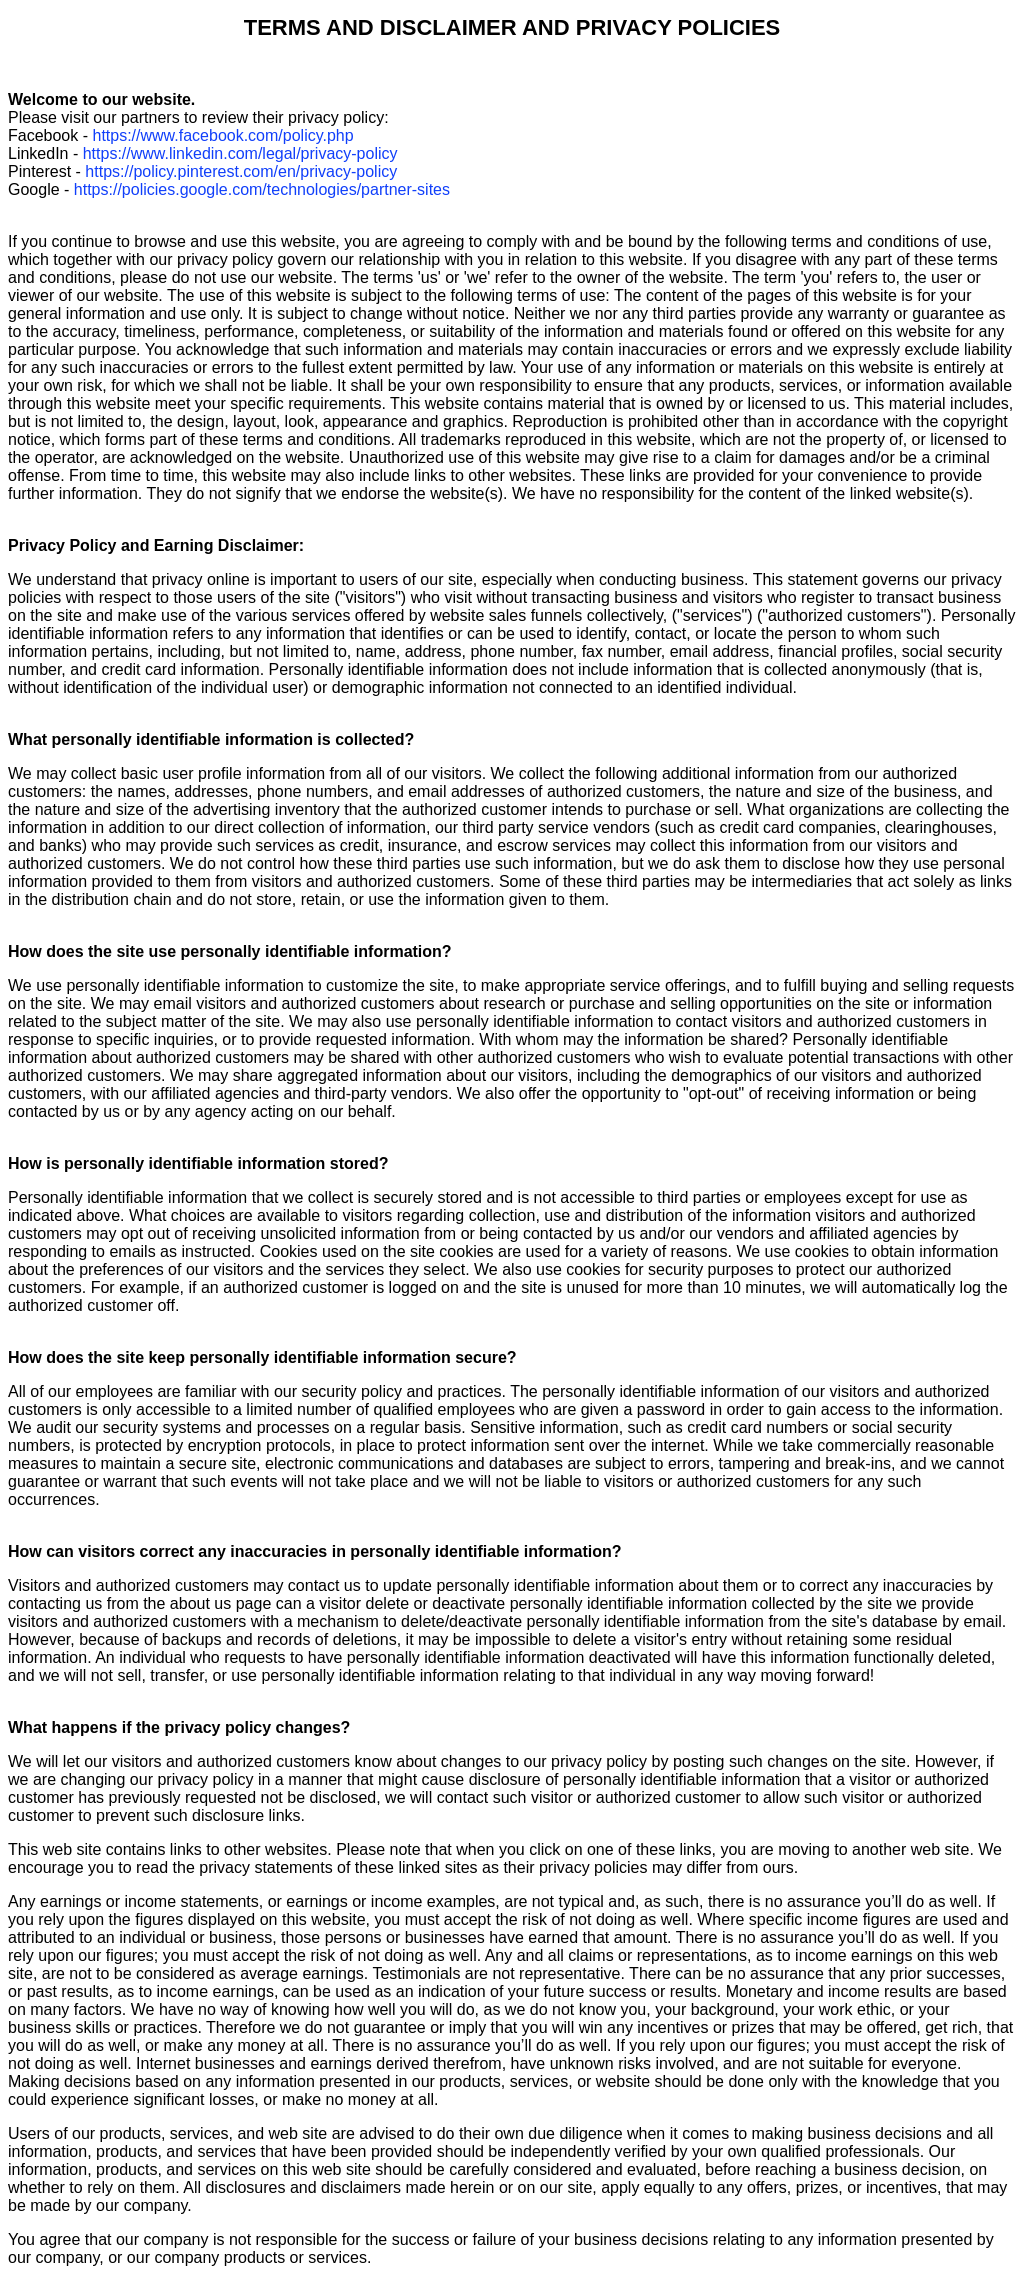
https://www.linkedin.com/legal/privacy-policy (240, 153)
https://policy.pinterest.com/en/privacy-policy (241, 171)
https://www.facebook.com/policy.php (222, 135)
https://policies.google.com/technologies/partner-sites (262, 189)
